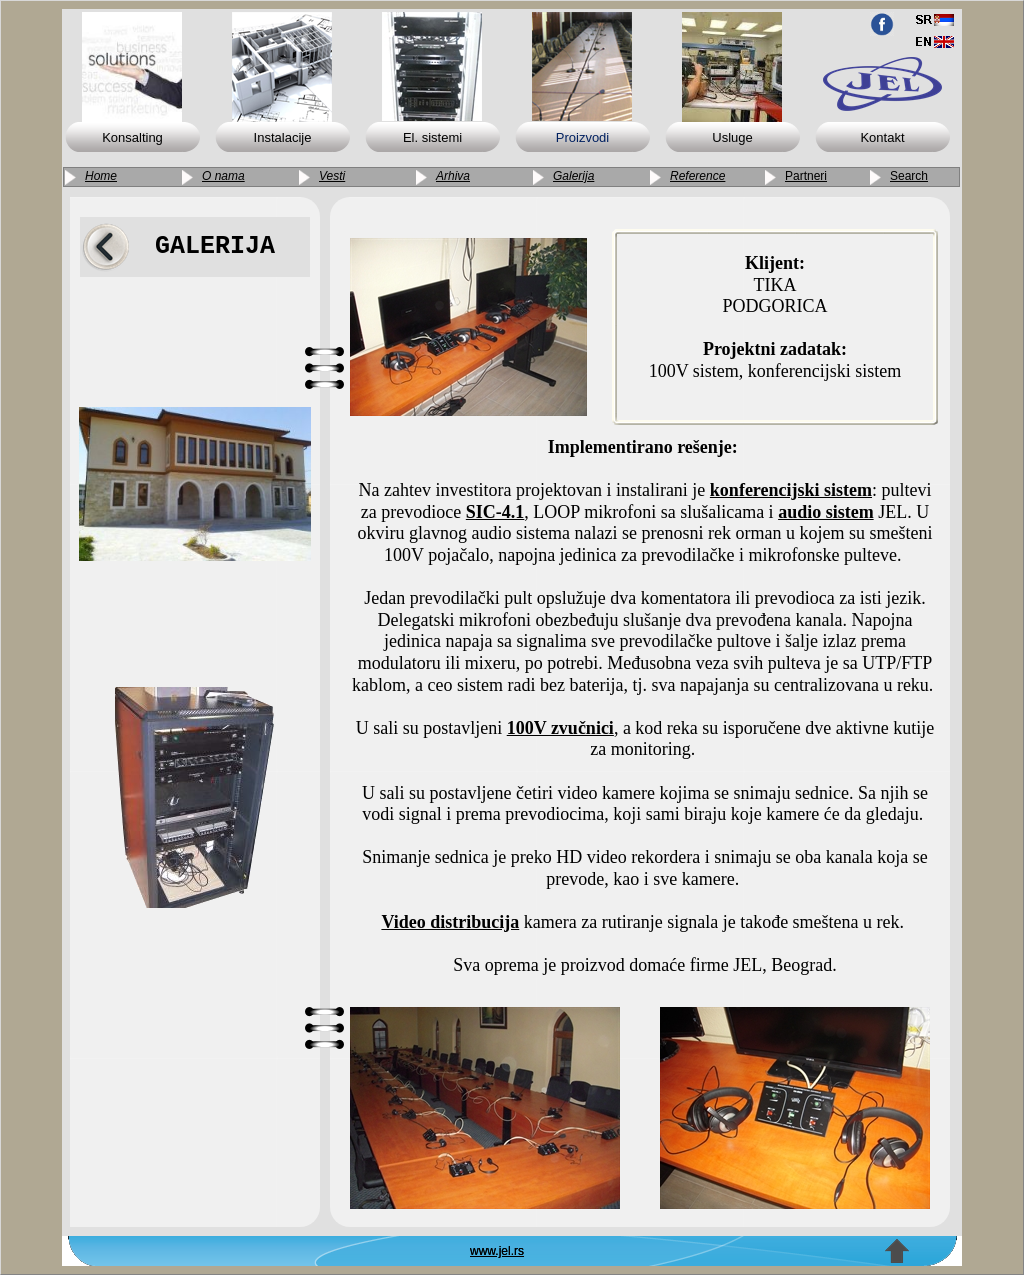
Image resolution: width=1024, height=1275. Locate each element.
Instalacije (283, 137)
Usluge (732, 137)
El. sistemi (432, 137)
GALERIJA (215, 246)
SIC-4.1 (495, 512)
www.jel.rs (497, 1251)
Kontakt (882, 137)
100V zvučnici (560, 728)
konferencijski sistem (791, 490)
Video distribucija (450, 922)
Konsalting (132, 137)
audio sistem (826, 512)
